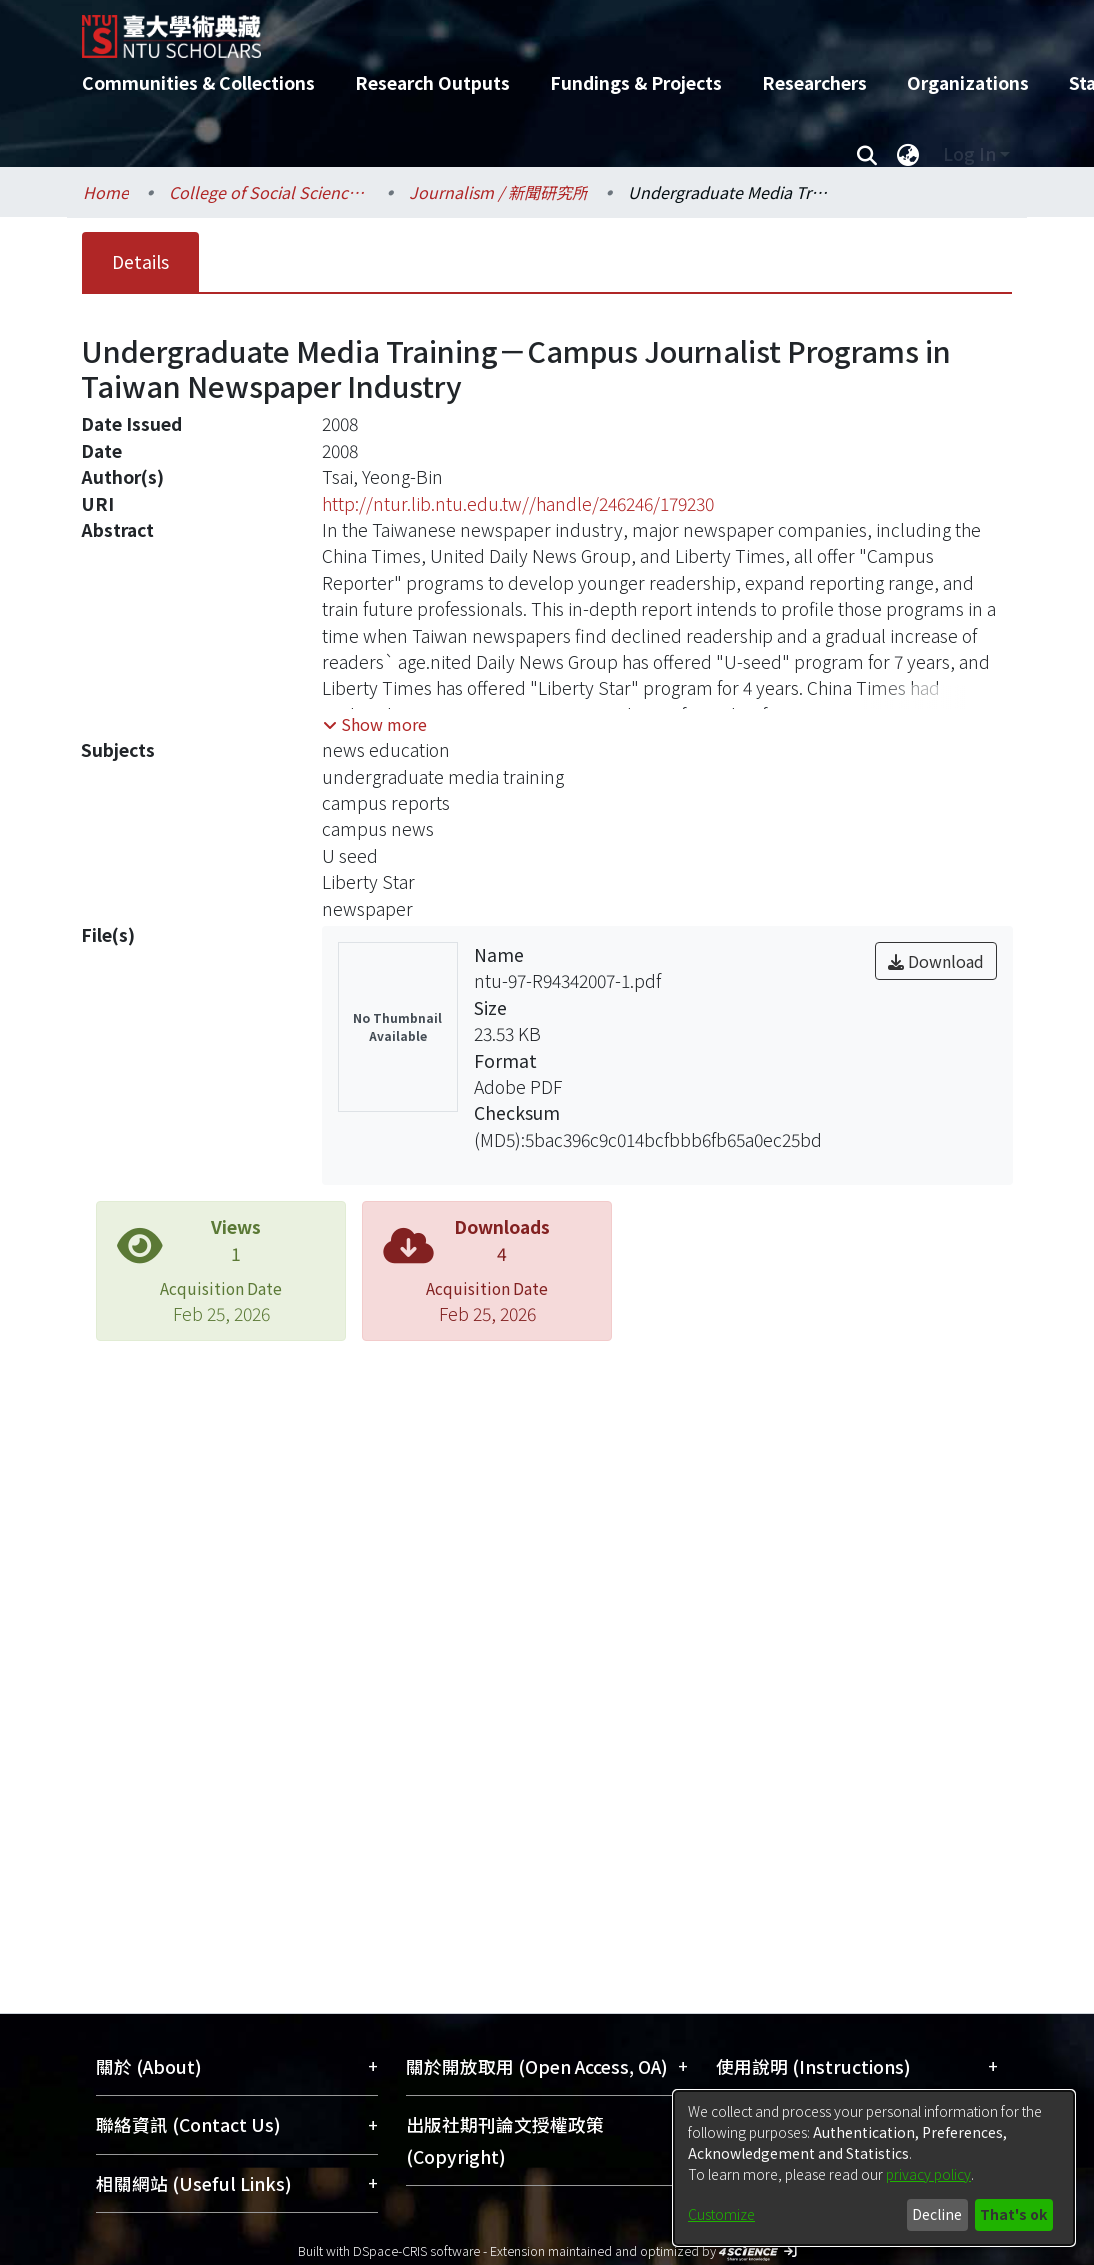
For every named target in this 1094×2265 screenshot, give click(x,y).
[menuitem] (908, 154)
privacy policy (928, 2174)
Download (936, 961)
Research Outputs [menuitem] (432, 82)
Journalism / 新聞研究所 (498, 192)
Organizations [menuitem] (968, 82)
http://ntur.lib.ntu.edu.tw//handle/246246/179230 (518, 503)
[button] (375, 724)
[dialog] (874, 2168)
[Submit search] (866, 154)
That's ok (1013, 2214)
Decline (937, 2214)
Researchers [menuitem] (814, 82)
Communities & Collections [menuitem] (198, 82)
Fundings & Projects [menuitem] (636, 82)
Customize (721, 2214)
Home (106, 192)
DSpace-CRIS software (416, 2250)
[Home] (529, 29)
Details (140, 261)
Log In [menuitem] (969, 153)
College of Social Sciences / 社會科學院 (269, 192)
